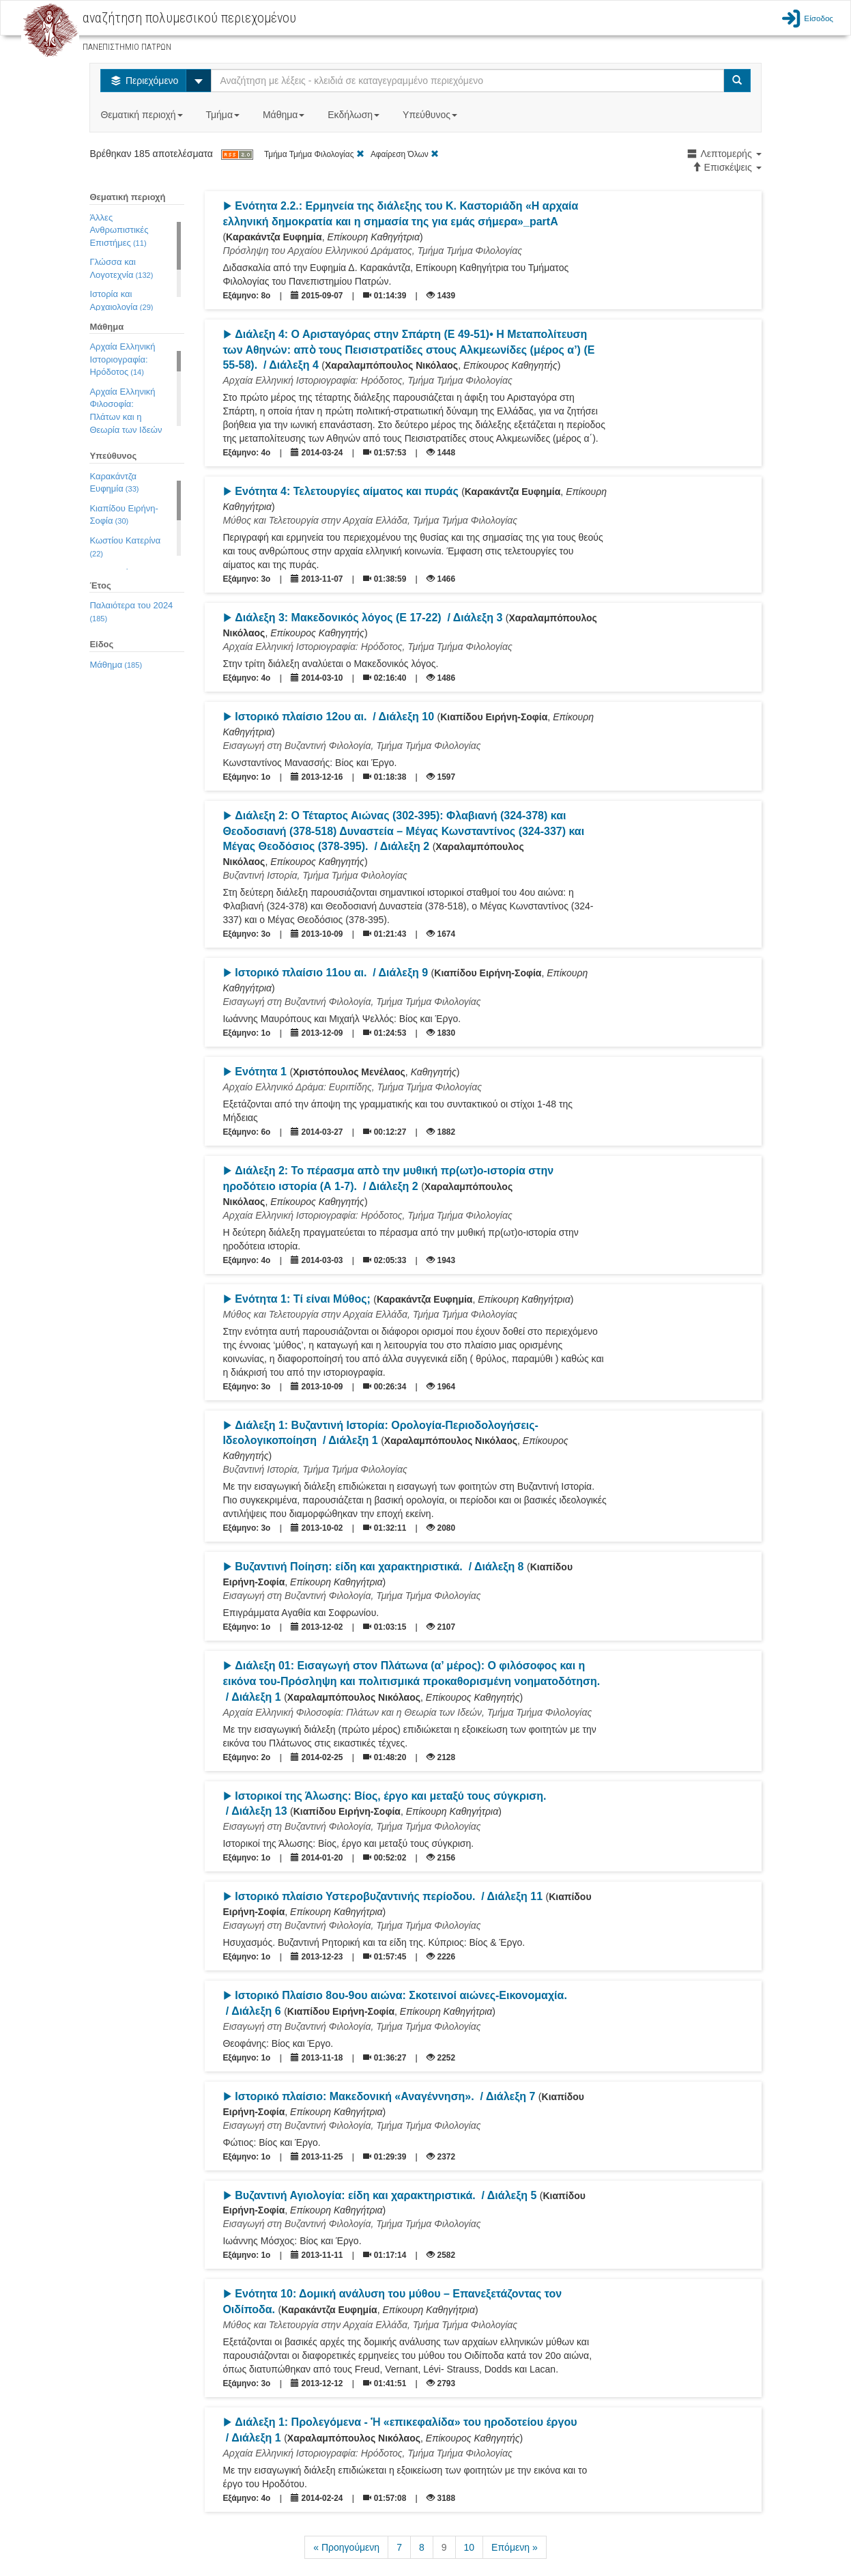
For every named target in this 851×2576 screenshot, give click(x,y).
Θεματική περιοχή (142, 114)
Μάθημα (285, 114)
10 (469, 2547)
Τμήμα (223, 114)
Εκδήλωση (355, 114)
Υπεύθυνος (431, 114)
